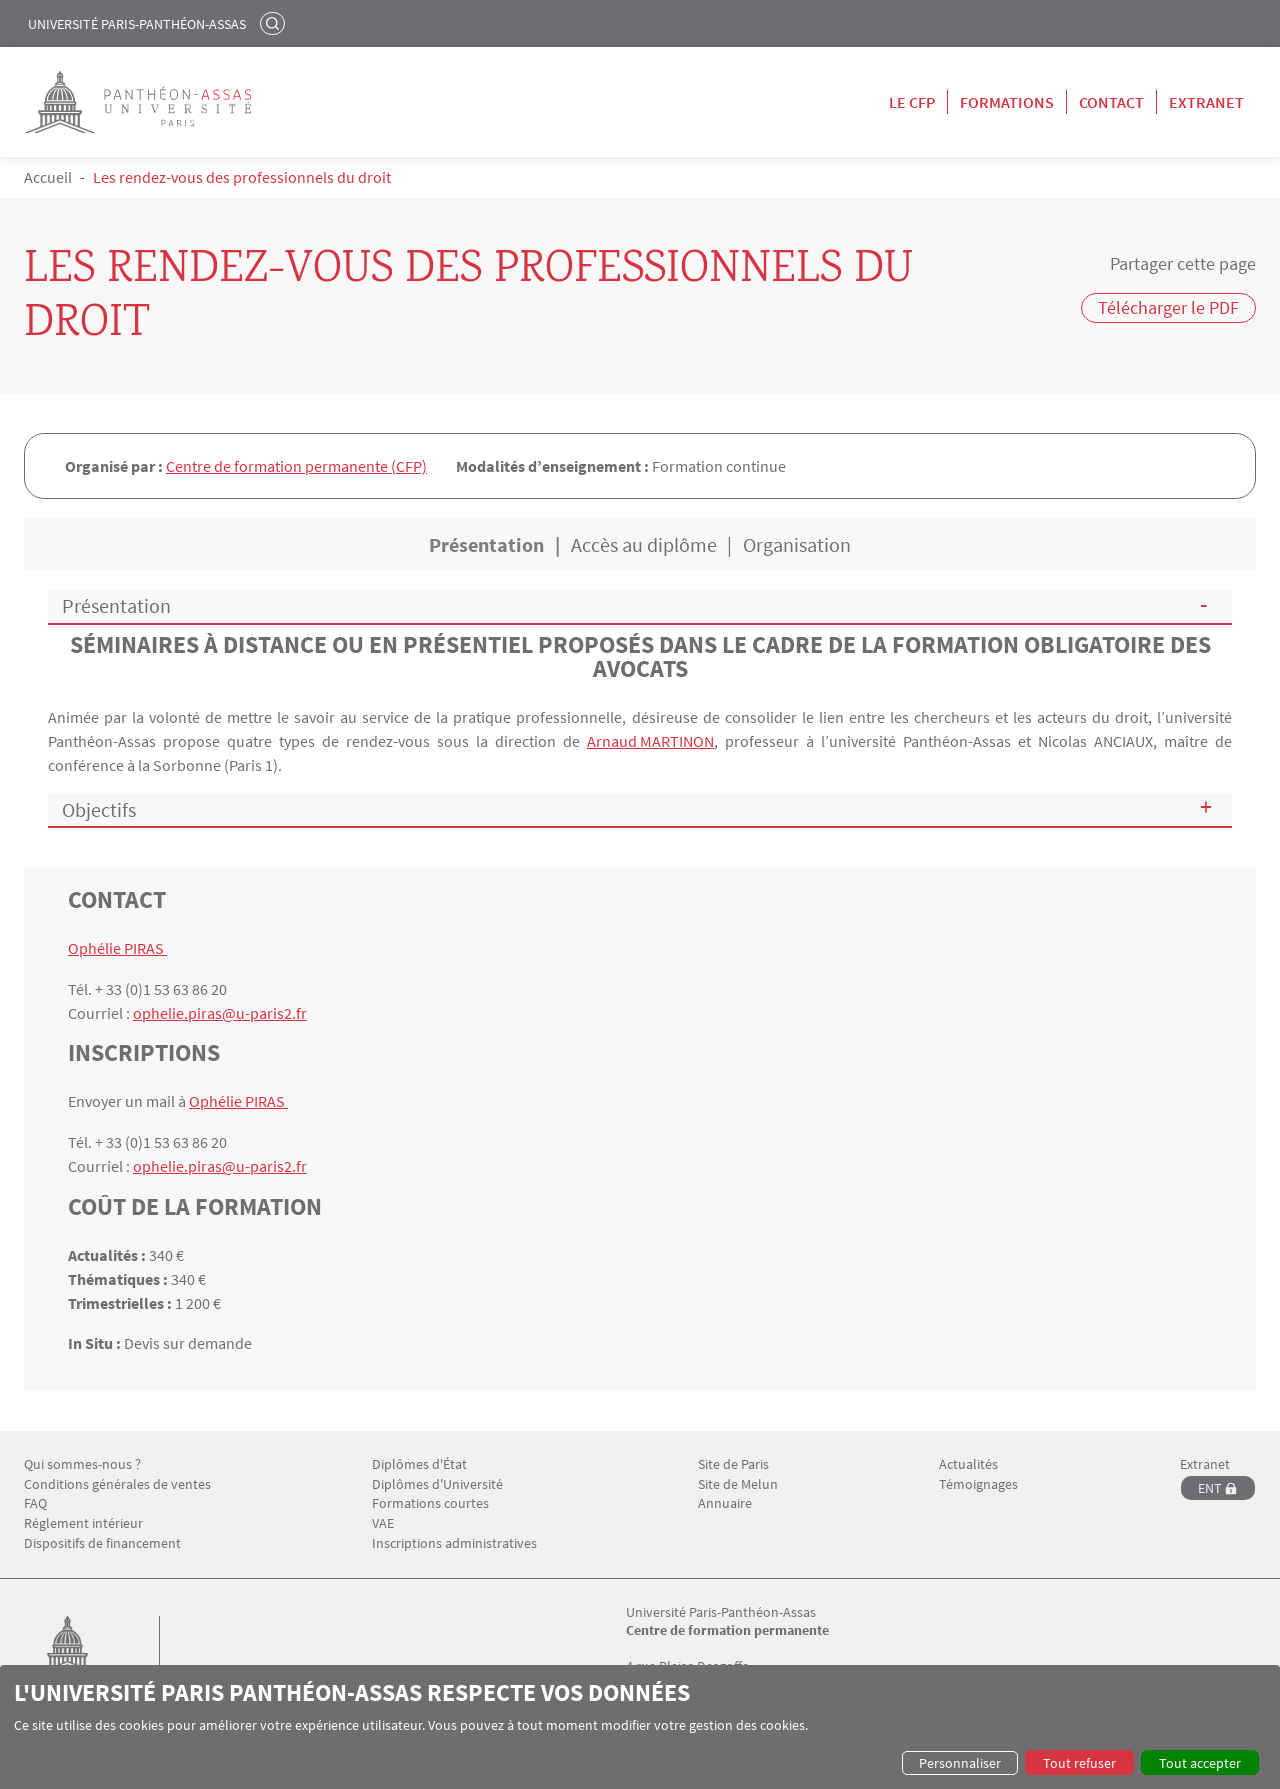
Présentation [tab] (486, 543)
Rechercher (275, 23)
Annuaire (725, 1499)
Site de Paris (733, 1460)
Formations (1007, 102)
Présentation (116, 604)
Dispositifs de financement (102, 1539)
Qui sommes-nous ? (82, 1460)
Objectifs (99, 807)
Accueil (48, 177)
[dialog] (640, 1727)
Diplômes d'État (419, 1460)
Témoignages (978, 1479)
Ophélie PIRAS (117, 947)
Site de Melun (738, 1479)
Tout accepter (1200, 1763)
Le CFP (912, 102)
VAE (383, 1519)
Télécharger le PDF (1168, 307)
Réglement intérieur (83, 1519)
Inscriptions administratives (454, 1539)
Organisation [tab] (797, 543)
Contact (1111, 102)
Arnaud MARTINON (650, 740)
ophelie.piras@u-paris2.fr (220, 1011)
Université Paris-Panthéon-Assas (137, 24)
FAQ (35, 1499)
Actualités (968, 1460)
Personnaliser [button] (960, 1763)
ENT (1210, 1483)
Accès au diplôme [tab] (644, 543)
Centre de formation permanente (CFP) (296, 466)
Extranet (1206, 102)
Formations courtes (430, 1499)
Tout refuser (1079, 1763)
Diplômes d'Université (437, 1479)
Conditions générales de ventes (117, 1479)
